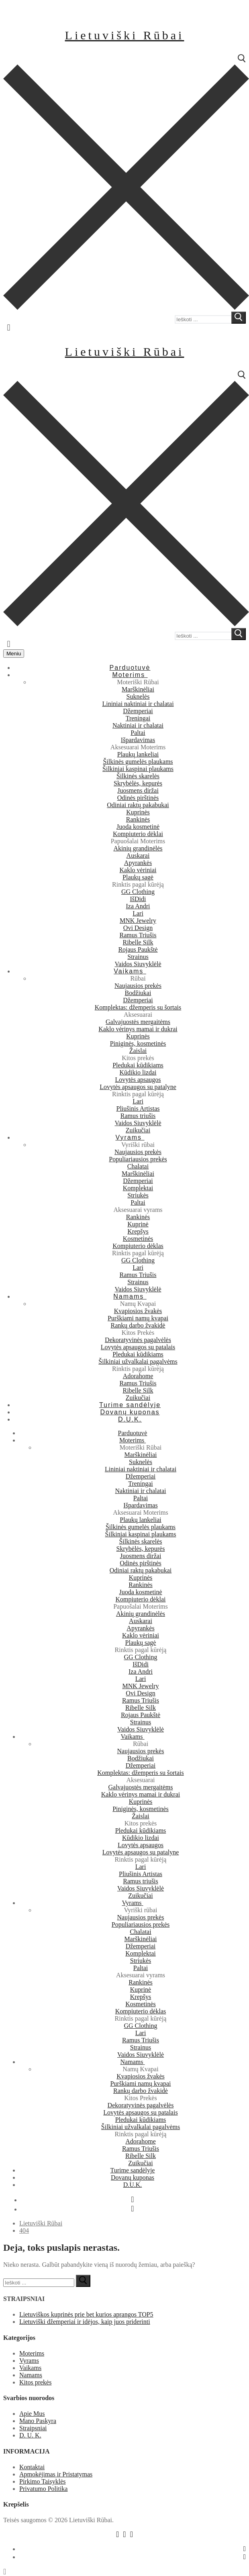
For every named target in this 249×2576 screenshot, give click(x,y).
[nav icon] (13, 653)
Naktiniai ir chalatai (137, 725)
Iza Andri (138, 906)
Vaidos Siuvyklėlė (138, 964)
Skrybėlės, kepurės (138, 783)
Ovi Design (138, 927)
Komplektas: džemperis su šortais (138, 1007)
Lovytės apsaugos (138, 1079)
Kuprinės (138, 812)
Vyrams (29, 2360)
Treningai (138, 718)
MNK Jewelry (138, 920)
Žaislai (138, 1050)
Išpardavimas (138, 739)
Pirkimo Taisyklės (42, 2481)
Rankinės (138, 819)
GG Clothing (138, 891)
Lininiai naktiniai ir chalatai (137, 703)
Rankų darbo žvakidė (138, 1325)
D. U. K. (30, 2435)
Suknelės (138, 696)
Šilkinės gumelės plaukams (138, 761)
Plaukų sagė (137, 877)
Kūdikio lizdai (138, 1072)
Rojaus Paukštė (137, 949)
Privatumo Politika (43, 2488)
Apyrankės (138, 862)
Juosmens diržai (138, 790)
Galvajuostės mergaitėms (138, 1021)
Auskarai (138, 855)
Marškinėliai (138, 689)
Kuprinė (137, 1224)
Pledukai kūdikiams (137, 1065)
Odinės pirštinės (138, 797)
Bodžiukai (138, 992)
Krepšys (137, 1231)
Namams (30, 2375)
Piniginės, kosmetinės (138, 1043)
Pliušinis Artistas (137, 1108)
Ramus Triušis (137, 935)
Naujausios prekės (137, 985)
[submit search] (238, 318)
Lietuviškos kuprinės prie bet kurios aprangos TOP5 (86, 2314)
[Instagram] (132, 2208)
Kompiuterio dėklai (138, 833)
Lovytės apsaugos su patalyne (138, 1086)
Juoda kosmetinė (137, 826)
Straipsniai (33, 2428)
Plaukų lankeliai (138, 754)
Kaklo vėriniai (138, 870)
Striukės (137, 1195)
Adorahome (138, 1376)
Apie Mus (32, 2413)
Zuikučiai (138, 1130)
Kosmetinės (138, 1238)
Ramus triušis (138, 1115)
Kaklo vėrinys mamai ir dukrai (137, 1029)
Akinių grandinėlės (137, 848)
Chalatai (138, 1166)
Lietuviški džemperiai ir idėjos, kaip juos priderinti (84, 2321)
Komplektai (138, 1188)
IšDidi (138, 898)
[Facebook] (132, 2199)
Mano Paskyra (37, 2420)
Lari (138, 913)
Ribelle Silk (138, 942)
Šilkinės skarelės (137, 776)
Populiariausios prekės (138, 1159)
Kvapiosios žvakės (138, 1310)
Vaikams (30, 2367)
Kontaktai (32, 2467)
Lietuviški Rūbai (124, 35)
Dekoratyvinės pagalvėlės (138, 1339)
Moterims (31, 2353)
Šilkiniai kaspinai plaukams (137, 768)
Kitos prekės (35, 2382)
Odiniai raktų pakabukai (138, 805)
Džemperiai (138, 711)
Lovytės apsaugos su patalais (138, 1347)
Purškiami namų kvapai (138, 1318)
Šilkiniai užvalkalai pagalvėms (137, 1361)
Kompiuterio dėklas (137, 1245)
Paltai (138, 732)
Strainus (137, 956)
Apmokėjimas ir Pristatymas (55, 2474)
